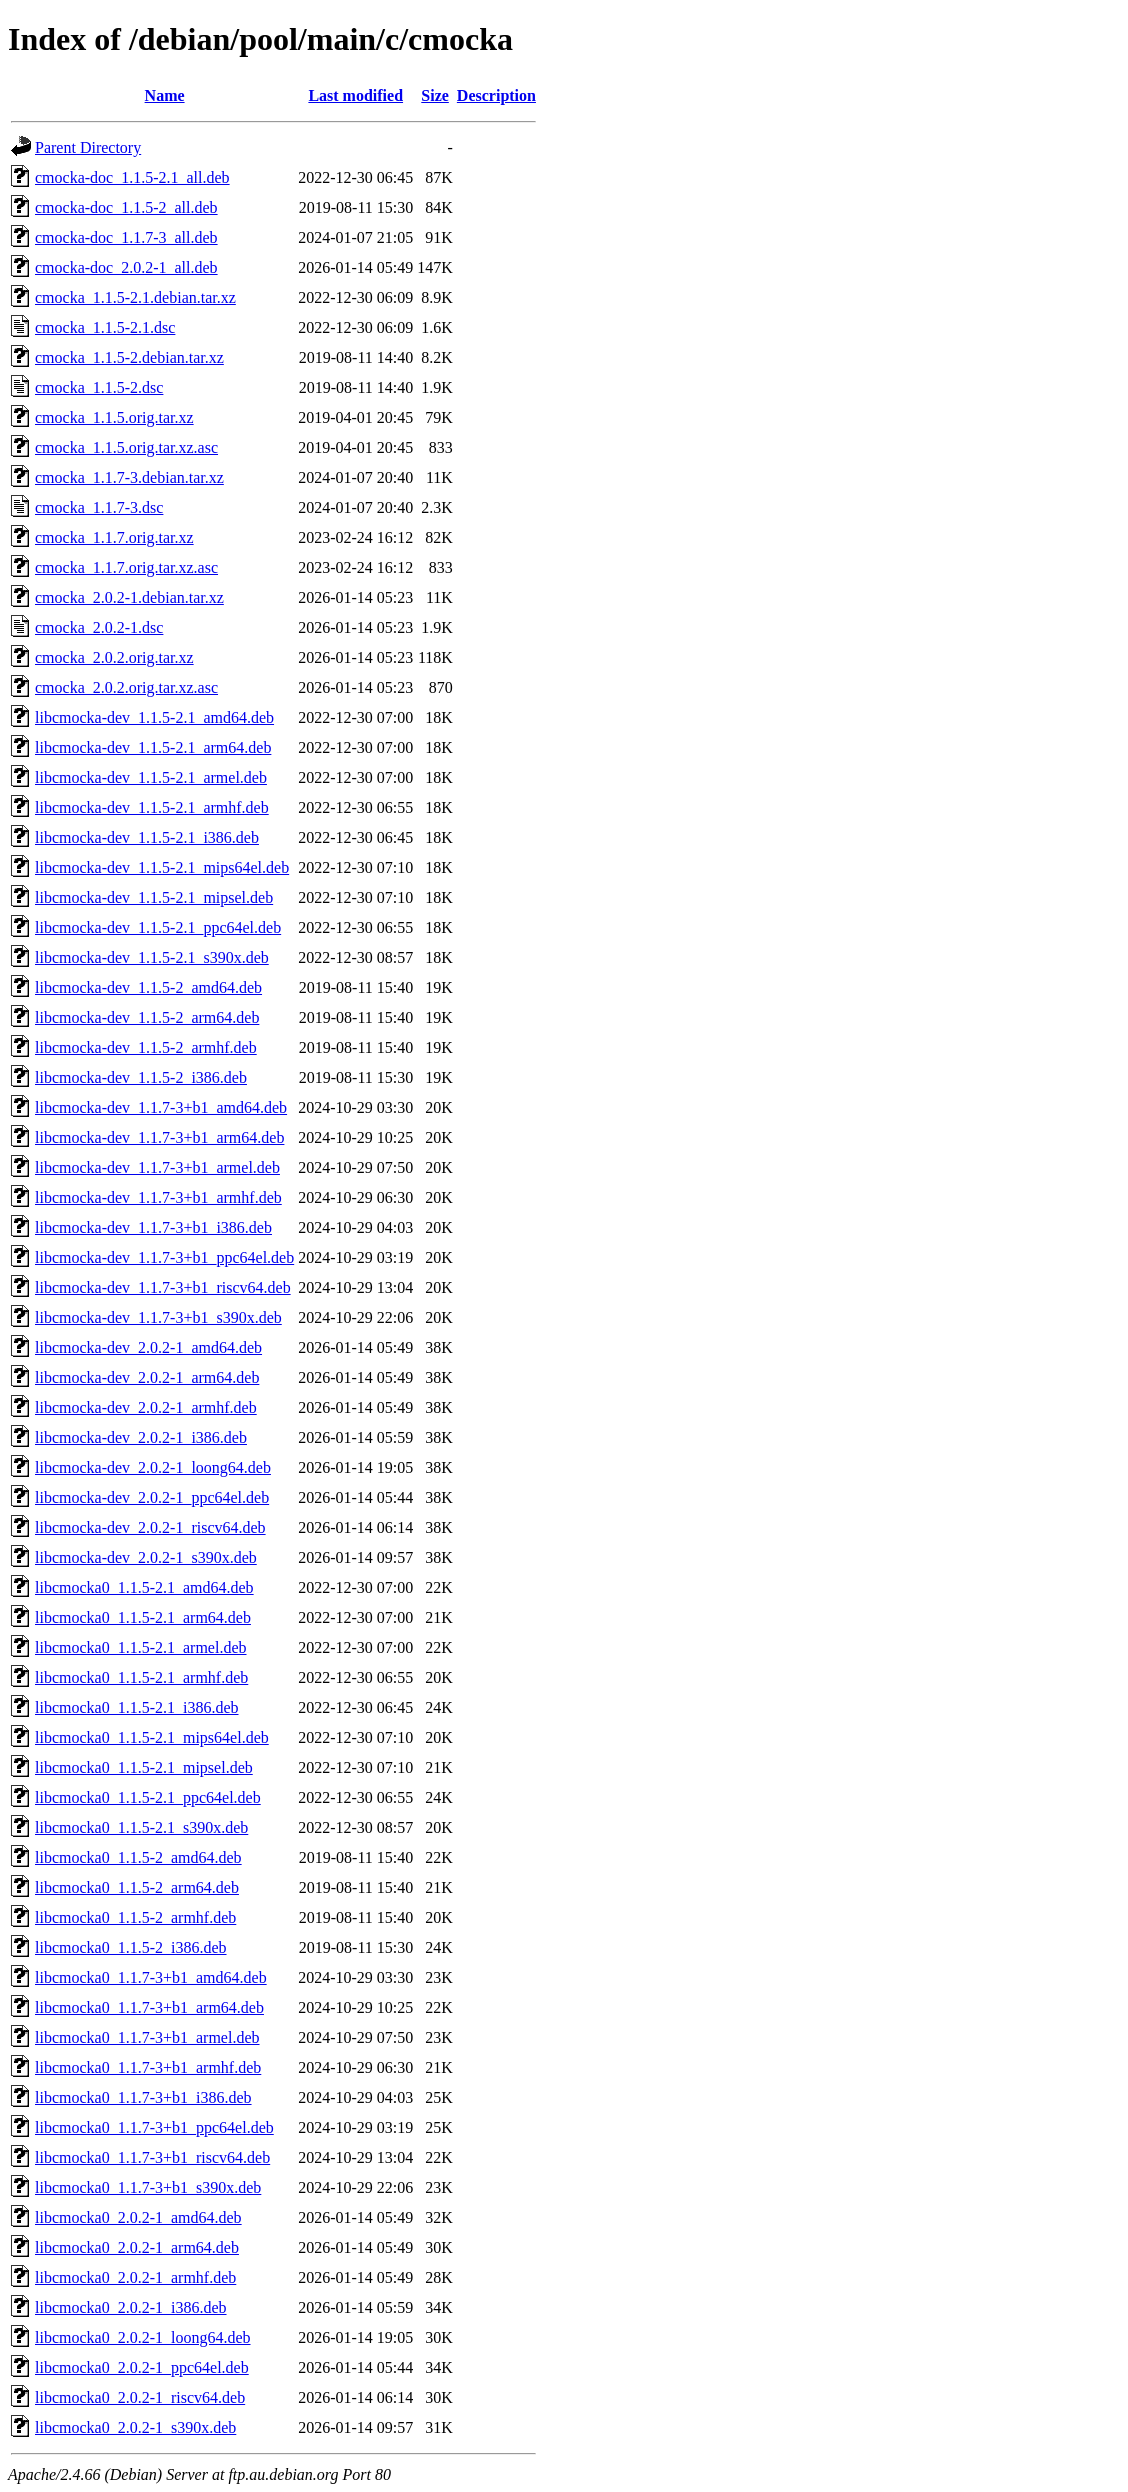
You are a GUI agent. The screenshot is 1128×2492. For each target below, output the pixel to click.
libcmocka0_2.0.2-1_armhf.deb (135, 2277)
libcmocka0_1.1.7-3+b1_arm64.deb (149, 2007)
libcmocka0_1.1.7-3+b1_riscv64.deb (152, 2157)
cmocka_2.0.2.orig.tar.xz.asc (126, 687)
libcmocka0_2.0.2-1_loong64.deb (143, 2337)
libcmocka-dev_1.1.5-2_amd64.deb (148, 987)
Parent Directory (88, 147)
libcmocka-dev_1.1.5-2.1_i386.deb (147, 837)
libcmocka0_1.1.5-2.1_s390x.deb (141, 1827)
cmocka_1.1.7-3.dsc (99, 507)
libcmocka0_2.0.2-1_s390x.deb (135, 2427)
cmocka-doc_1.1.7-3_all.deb (126, 237)
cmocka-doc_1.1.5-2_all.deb (126, 207)
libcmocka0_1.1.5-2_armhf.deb (135, 1917)
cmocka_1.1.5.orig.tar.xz (114, 417)
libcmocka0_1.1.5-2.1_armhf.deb (141, 1677)
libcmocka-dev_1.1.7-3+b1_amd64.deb (161, 1107)
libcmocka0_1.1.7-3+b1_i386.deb (143, 2097)
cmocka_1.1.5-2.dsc (99, 387)
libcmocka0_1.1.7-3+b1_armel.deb (147, 2037)
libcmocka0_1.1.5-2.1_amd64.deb (144, 1587)
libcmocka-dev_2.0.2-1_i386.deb (141, 1437)
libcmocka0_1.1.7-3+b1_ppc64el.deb (154, 2127)
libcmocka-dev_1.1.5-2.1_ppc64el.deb (158, 927)
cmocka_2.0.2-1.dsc (99, 627)
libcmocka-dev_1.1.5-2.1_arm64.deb (153, 747)
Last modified (355, 95)
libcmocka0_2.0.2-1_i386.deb (131, 2307)
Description (496, 95)
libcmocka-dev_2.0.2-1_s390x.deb (146, 1557)
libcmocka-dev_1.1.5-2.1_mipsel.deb (154, 897)
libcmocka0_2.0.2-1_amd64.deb (138, 2217)
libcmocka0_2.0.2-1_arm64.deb (137, 2247)
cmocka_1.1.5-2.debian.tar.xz (129, 357)
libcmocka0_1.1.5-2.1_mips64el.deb (152, 1737)
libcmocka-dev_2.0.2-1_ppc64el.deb (152, 1497)
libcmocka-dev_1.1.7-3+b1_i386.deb (153, 1227)
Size (435, 95)
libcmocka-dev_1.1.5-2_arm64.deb (147, 1017)
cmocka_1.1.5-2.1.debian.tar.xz (135, 297)
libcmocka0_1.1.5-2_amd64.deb (138, 1857)
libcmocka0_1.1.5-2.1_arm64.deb (143, 1617)
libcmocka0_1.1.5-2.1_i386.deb (137, 1707)
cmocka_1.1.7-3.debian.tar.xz (129, 477)
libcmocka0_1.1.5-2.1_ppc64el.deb (148, 1797)
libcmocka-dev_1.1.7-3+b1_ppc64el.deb (164, 1257)
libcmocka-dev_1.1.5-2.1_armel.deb (151, 777)
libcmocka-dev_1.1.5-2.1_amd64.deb (154, 717)
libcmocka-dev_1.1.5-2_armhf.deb (146, 1047)
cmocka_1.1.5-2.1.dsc (105, 327)
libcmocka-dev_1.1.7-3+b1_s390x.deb (158, 1317)
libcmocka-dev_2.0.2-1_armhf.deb (146, 1407)
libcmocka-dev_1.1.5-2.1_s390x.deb (152, 957)
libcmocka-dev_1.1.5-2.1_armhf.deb (152, 807)
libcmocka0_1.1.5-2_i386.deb (131, 1947)
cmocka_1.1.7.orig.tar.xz (114, 537)
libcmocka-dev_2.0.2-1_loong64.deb (153, 1467)
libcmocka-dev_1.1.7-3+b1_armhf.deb (158, 1197)
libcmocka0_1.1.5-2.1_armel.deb (141, 1647)
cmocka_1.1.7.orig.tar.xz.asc (126, 567)
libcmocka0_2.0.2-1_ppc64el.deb (142, 2367)
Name (165, 95)
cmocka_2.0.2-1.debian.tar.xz (129, 597)
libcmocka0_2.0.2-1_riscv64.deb (140, 2397)
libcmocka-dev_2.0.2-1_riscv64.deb (150, 1527)
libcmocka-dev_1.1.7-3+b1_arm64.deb (159, 1137)
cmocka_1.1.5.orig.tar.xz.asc (126, 447)
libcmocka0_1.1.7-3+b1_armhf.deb (148, 2067)
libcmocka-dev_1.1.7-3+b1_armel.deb (157, 1167)
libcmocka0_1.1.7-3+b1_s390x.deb (148, 2187)
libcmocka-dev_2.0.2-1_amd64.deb (148, 1347)
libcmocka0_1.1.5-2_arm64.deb (137, 1887)
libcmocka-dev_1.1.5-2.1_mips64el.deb (162, 867)
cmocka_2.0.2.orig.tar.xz (114, 657)
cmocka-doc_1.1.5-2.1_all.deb (132, 177)
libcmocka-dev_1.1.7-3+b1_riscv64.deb (163, 1287)
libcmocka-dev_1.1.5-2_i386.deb (141, 1077)
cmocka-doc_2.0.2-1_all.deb (126, 267)
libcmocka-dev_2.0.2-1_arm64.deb (147, 1377)
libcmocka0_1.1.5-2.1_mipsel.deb (144, 1767)
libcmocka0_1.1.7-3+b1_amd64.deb (151, 1977)
